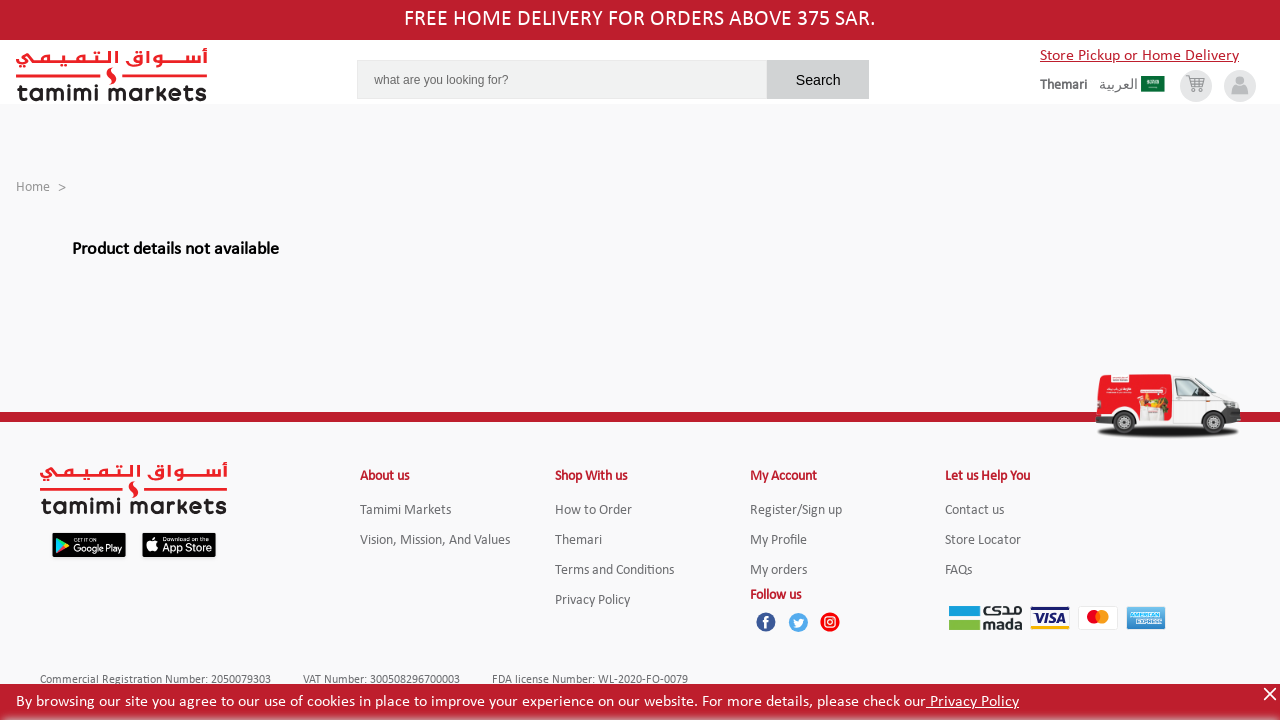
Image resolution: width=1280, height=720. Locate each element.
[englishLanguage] (1069, 86)
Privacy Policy (972, 702)
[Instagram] (830, 622)
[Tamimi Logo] (112, 75)
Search (818, 80)
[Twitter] (798, 622)
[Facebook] (766, 622)
